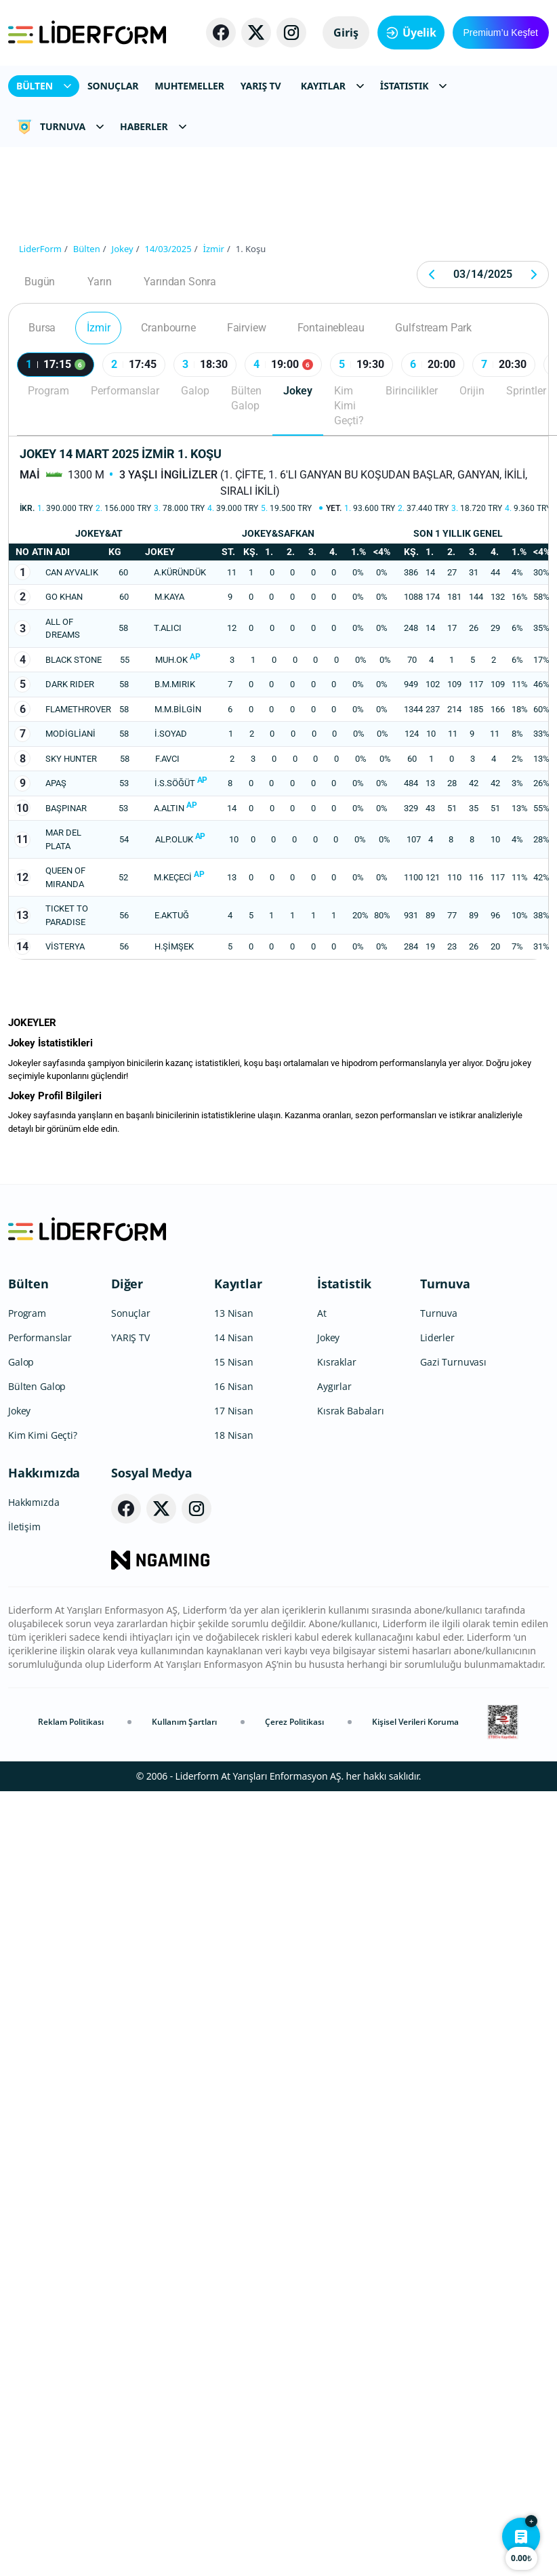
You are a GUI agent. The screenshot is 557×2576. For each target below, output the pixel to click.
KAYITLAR (332, 85)
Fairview (246, 327)
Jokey (297, 390)
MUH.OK (171, 660)
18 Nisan (233, 1435)
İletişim (24, 1526)
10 (22, 808)
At (322, 1313)
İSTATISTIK (413, 85)
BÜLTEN (43, 85)
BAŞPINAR (66, 808)
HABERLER (153, 126)
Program (48, 390)
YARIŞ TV (261, 85)
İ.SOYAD (170, 734)
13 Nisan (233, 1313)
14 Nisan (233, 1337)
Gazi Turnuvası (453, 1361)
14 (22, 946)
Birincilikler (412, 390)
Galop (195, 390)
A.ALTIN (169, 808)
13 (22, 915)
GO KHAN (64, 597)
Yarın (99, 281)
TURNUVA (60, 127)
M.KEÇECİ (173, 877)
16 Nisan (233, 1386)
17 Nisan (233, 1410)
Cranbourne (168, 327)
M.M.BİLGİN (177, 709)
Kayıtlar (238, 1283)
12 (22, 877)
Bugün (39, 281)
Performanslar (125, 390)
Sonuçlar (130, 1313)
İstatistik (344, 1283)
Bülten (28, 1283)
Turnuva (445, 1283)
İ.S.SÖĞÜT (174, 783)
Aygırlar (334, 1386)
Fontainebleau (331, 327)
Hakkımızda (44, 1473)
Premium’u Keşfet (500, 32)
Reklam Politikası (71, 1721)
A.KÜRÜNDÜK (180, 572)
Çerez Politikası (294, 1721)
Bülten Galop (246, 398)
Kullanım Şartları (184, 1721)
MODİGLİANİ (70, 734)
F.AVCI (167, 759)
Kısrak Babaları (350, 1410)
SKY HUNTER (71, 759)
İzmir (98, 327)
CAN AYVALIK (71, 572)
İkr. (27, 508)
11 (22, 839)
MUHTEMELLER (189, 85)
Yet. (334, 508)
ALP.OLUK (174, 839)
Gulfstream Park (433, 327)
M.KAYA (169, 597)
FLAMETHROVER (78, 709)
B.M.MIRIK (174, 684)
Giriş (345, 32)
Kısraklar (336, 1361)
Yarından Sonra (180, 281)
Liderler (437, 1337)
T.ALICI (168, 628)
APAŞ (55, 783)
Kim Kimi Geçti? (349, 405)
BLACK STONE (73, 660)
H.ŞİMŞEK (174, 946)
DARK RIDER (69, 684)
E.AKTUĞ (171, 915)
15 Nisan (233, 1361)
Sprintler (526, 390)
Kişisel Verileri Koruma (415, 1721)
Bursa (42, 327)
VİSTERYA (65, 946)
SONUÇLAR (112, 85)
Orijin (471, 390)
